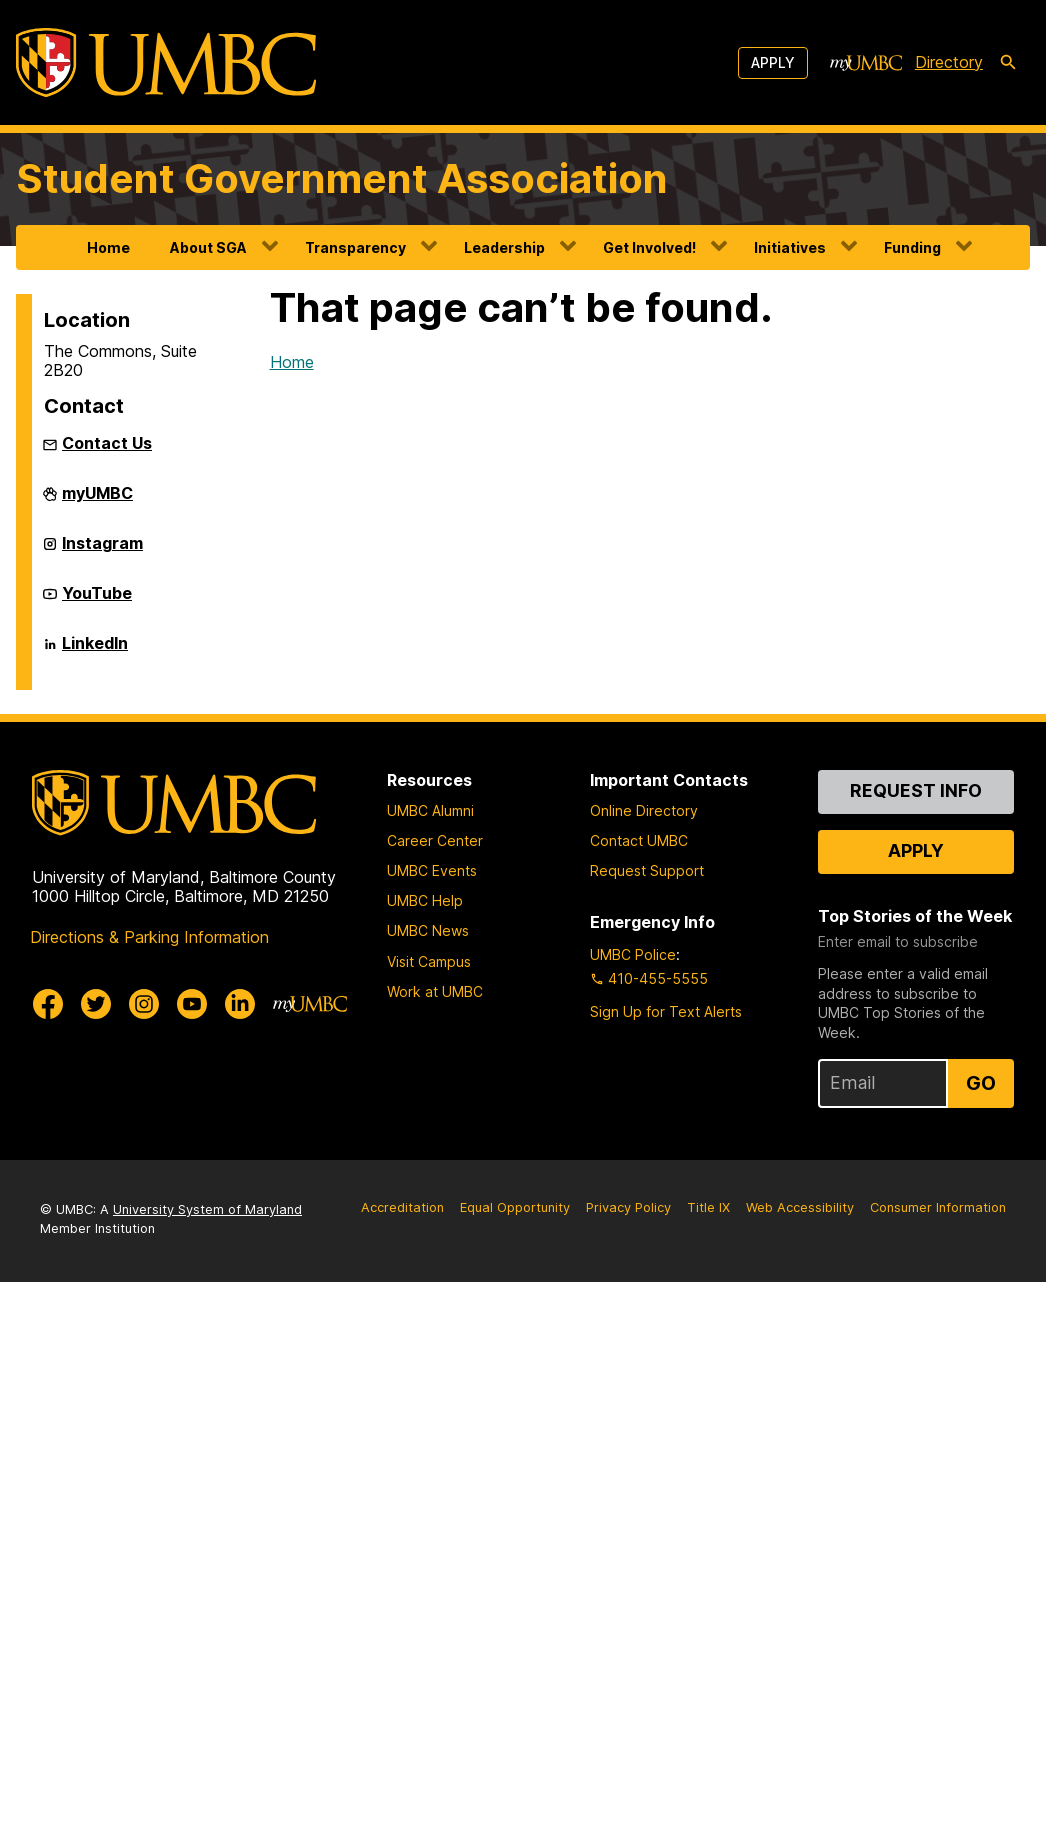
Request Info (916, 790)
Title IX (708, 1207)
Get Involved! (649, 247)
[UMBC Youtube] (192, 1004)
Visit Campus (429, 961)
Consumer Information (938, 1207)
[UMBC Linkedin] (240, 1004)
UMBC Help (425, 900)
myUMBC (97, 501)
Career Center (435, 840)
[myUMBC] (866, 63)
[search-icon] (1008, 63)
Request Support (647, 870)
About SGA (208, 247)
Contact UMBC (639, 840)
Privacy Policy (628, 1207)
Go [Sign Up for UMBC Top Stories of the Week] (981, 1083)
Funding (912, 247)
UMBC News (428, 930)
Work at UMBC (435, 991)
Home (108, 247)
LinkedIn (95, 651)
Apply (773, 62)
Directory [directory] (949, 62)
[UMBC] (166, 62)
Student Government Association (342, 178)
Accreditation (402, 1207)
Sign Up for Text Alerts (666, 1011)
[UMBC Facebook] (48, 1004)
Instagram (102, 551)
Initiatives (790, 247)
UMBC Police (633, 954)
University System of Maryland (207, 1209)
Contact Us (107, 443)
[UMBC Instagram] (144, 1004)
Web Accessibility (800, 1207)
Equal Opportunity (515, 1207)
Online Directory (644, 810)
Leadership (504, 247)
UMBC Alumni (430, 810)
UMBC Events (432, 870)
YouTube (97, 601)
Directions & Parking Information (149, 937)
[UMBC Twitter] (96, 1004)
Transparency (355, 247)
